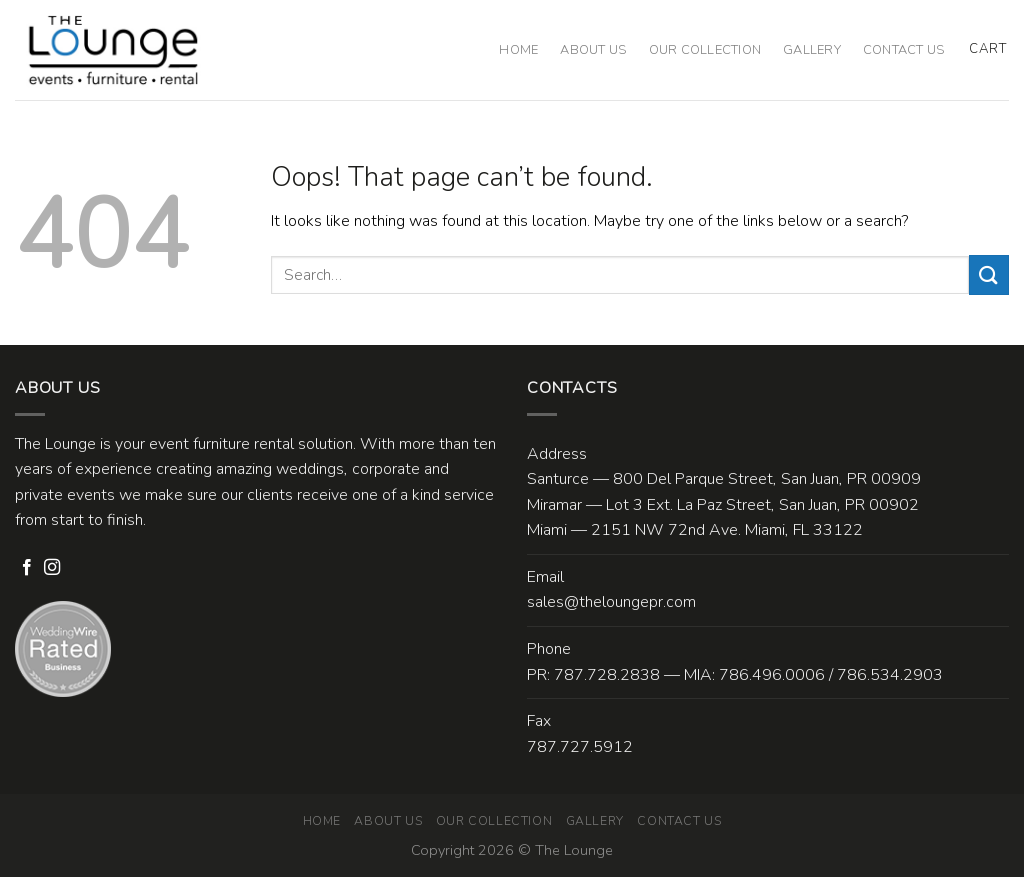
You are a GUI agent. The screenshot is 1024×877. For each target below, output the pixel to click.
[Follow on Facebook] (27, 568)
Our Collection (705, 50)
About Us (593, 50)
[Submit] (989, 274)
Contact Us (904, 50)
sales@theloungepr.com (611, 602)
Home (518, 50)
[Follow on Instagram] (52, 568)
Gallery (812, 50)
